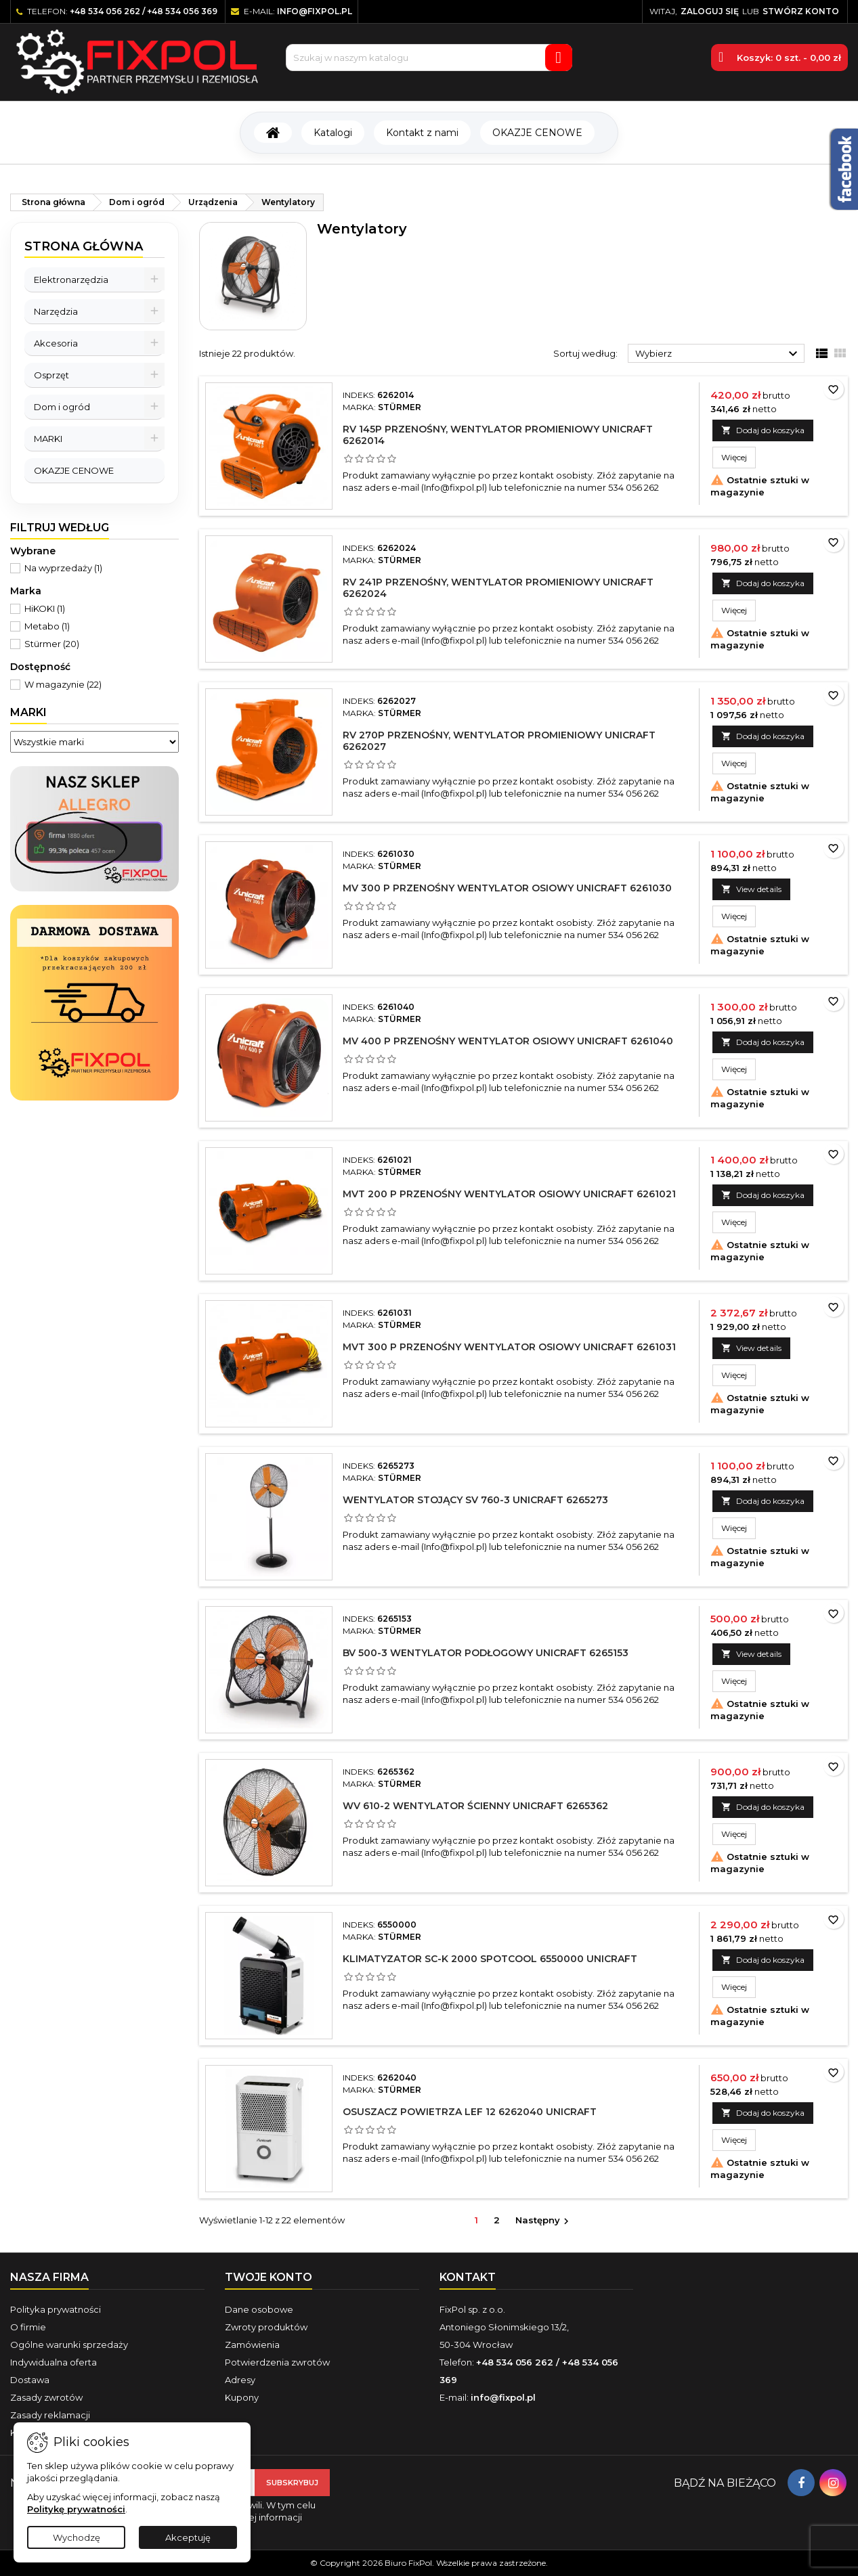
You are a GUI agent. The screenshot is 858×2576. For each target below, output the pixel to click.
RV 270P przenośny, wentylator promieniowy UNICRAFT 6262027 (499, 741)
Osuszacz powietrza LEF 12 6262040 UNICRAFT (470, 2112)
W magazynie (63, 684)
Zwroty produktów (266, 2327)
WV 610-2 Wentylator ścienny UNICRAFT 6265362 (475, 1806)
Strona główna (83, 246)
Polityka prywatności (55, 2309)
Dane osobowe (259, 2309)
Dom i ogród (62, 406)
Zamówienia (252, 2344)
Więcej (738, 456)
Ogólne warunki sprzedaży (69, 2344)
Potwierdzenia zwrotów (277, 2362)
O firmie (28, 2327)
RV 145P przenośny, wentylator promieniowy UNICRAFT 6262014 (498, 435)
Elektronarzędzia (71, 279)
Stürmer (51, 643)
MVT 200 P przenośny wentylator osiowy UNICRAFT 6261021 (509, 1194)
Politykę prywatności (76, 2509)
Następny (543, 2221)
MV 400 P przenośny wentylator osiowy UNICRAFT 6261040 (508, 1041)
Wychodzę (76, 2537)
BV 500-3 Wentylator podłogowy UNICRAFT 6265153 (485, 1653)
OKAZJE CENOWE (537, 133)
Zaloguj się (710, 11)
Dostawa (29, 2379)
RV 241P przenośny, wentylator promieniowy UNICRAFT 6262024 (498, 588)
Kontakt (467, 2277)
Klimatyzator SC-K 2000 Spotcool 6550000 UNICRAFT (490, 1959)
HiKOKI (44, 608)
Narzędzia (56, 311)
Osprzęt (51, 375)
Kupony (242, 2397)
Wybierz (718, 354)
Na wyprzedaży (63, 567)
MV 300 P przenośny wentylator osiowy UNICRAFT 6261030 (507, 888)
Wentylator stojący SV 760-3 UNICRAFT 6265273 (475, 1500)
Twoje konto (268, 2277)
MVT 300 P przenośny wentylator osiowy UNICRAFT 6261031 (509, 1347)
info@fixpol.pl (314, 11)
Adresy (240, 2379)
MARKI (48, 438)
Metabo (47, 626)
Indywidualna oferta (53, 2362)
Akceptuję (188, 2537)
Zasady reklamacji (50, 2415)
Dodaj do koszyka (763, 430)
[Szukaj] (429, 57)
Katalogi (333, 133)
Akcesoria (56, 343)
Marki (28, 712)
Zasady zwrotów (46, 2397)
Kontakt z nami (422, 133)
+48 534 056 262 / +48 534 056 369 (143, 11)
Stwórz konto (801, 11)
